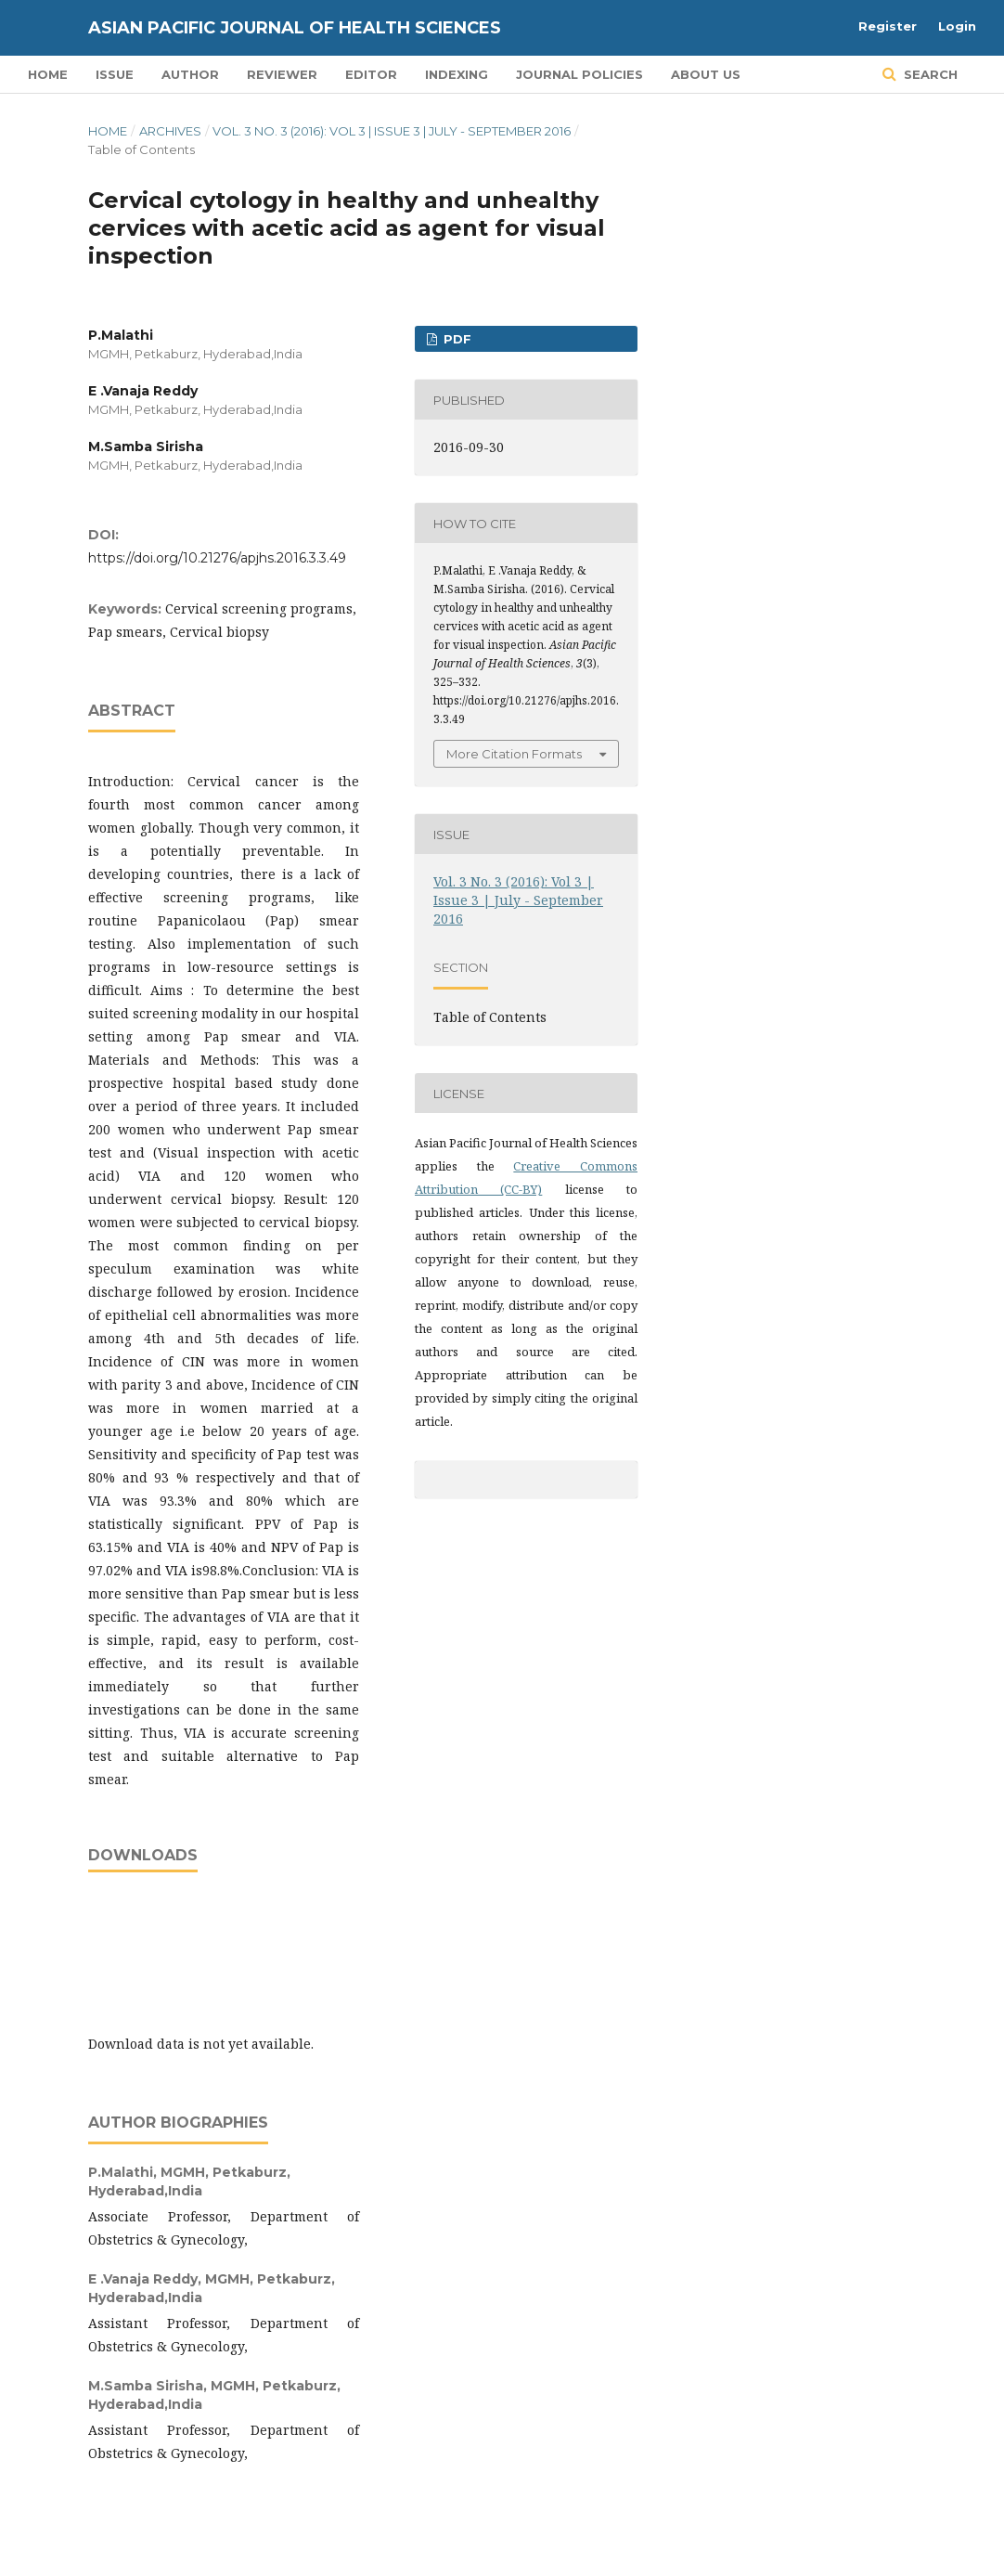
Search (929, 74)
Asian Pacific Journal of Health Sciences (294, 28)
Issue (115, 74)
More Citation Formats (514, 753)
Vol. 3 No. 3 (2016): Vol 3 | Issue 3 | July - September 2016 (391, 130)
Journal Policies (579, 74)
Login (957, 26)
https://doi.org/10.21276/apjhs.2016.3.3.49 (217, 558)
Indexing (456, 74)
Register (887, 26)
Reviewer (282, 74)
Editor (371, 74)
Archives (170, 130)
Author (190, 74)
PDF (455, 338)
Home (48, 74)
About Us (705, 74)
